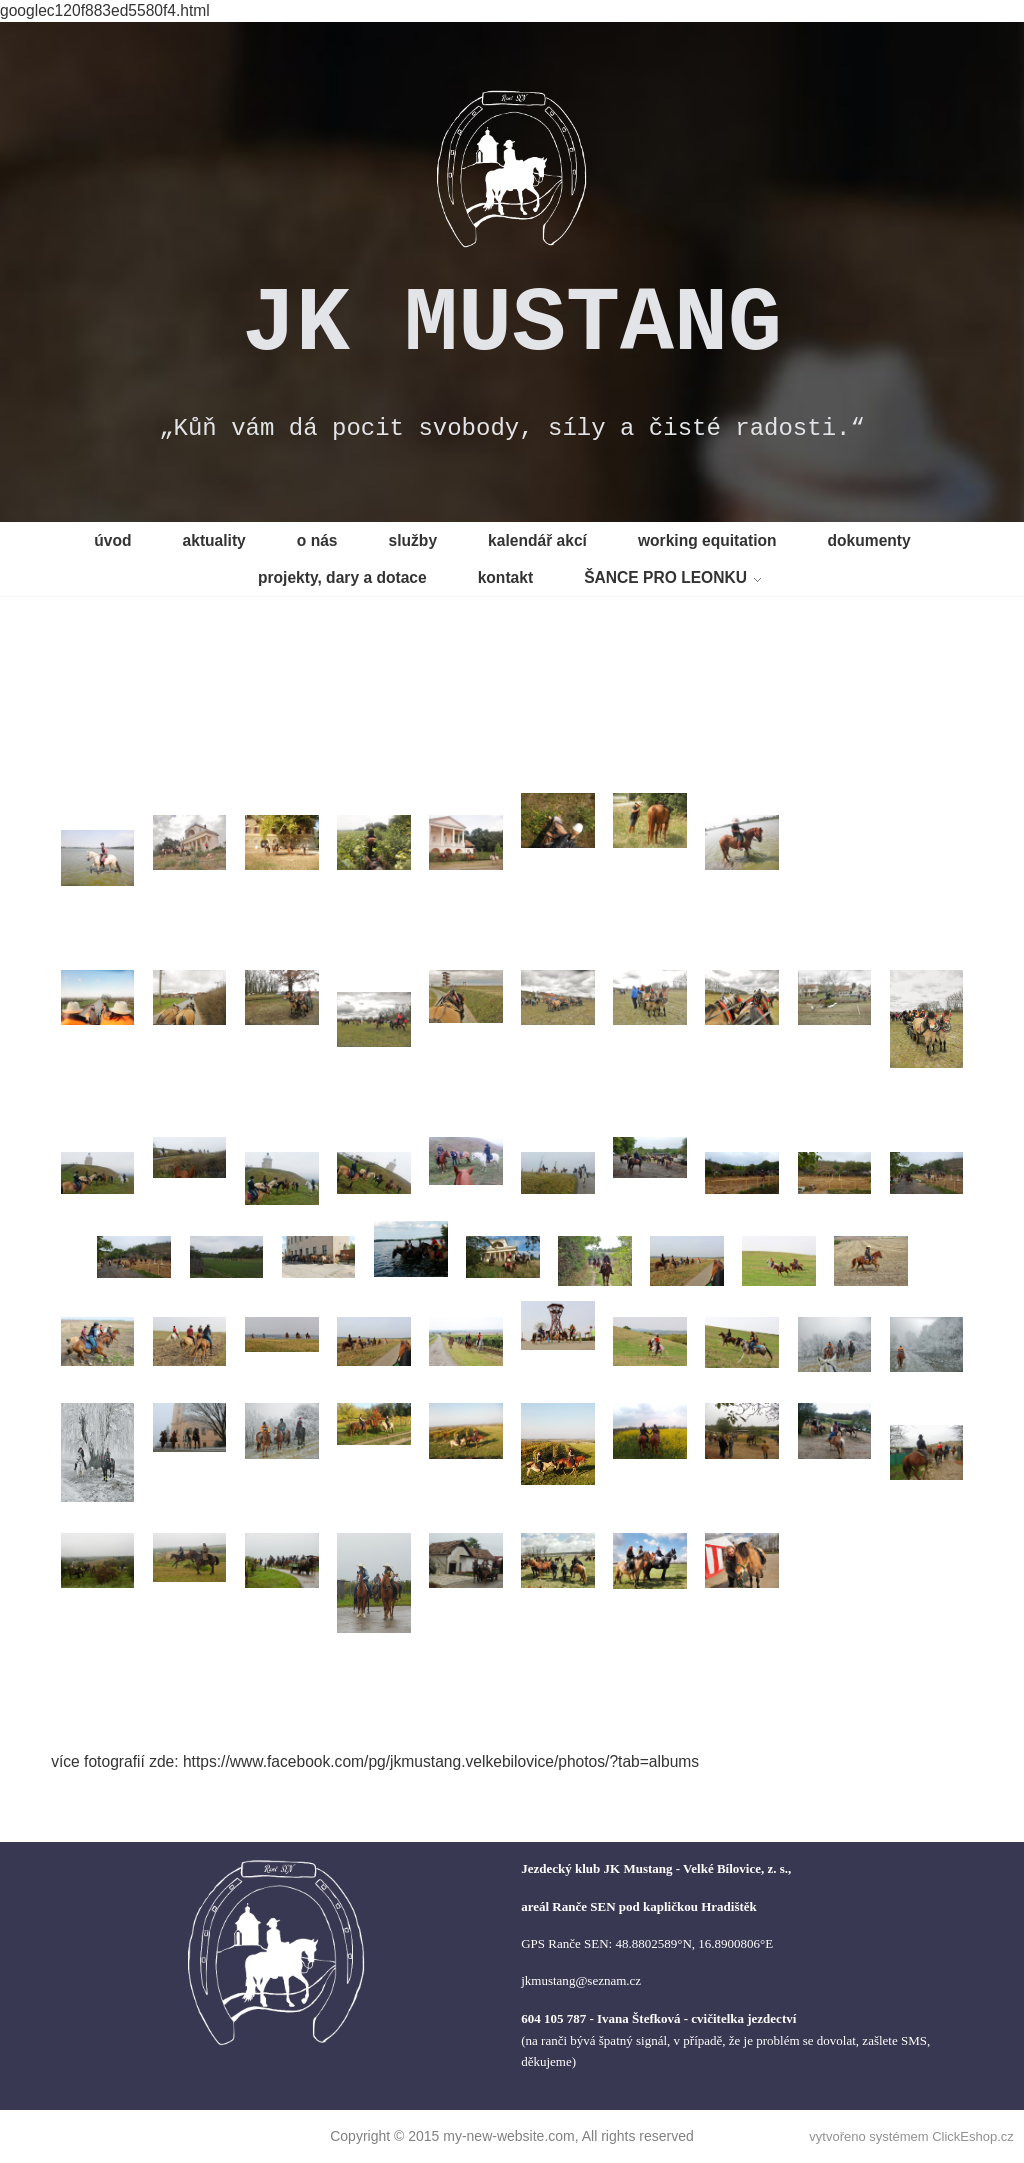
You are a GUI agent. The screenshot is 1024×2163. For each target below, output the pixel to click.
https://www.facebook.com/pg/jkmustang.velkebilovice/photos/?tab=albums (441, 1761)
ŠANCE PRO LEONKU (665, 577)
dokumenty (869, 540)
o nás (317, 540)
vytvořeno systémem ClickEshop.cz (911, 2136)
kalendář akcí (537, 540)
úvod (112, 540)
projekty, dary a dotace (342, 577)
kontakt (505, 577)
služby (413, 540)
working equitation (707, 540)
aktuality (214, 540)
